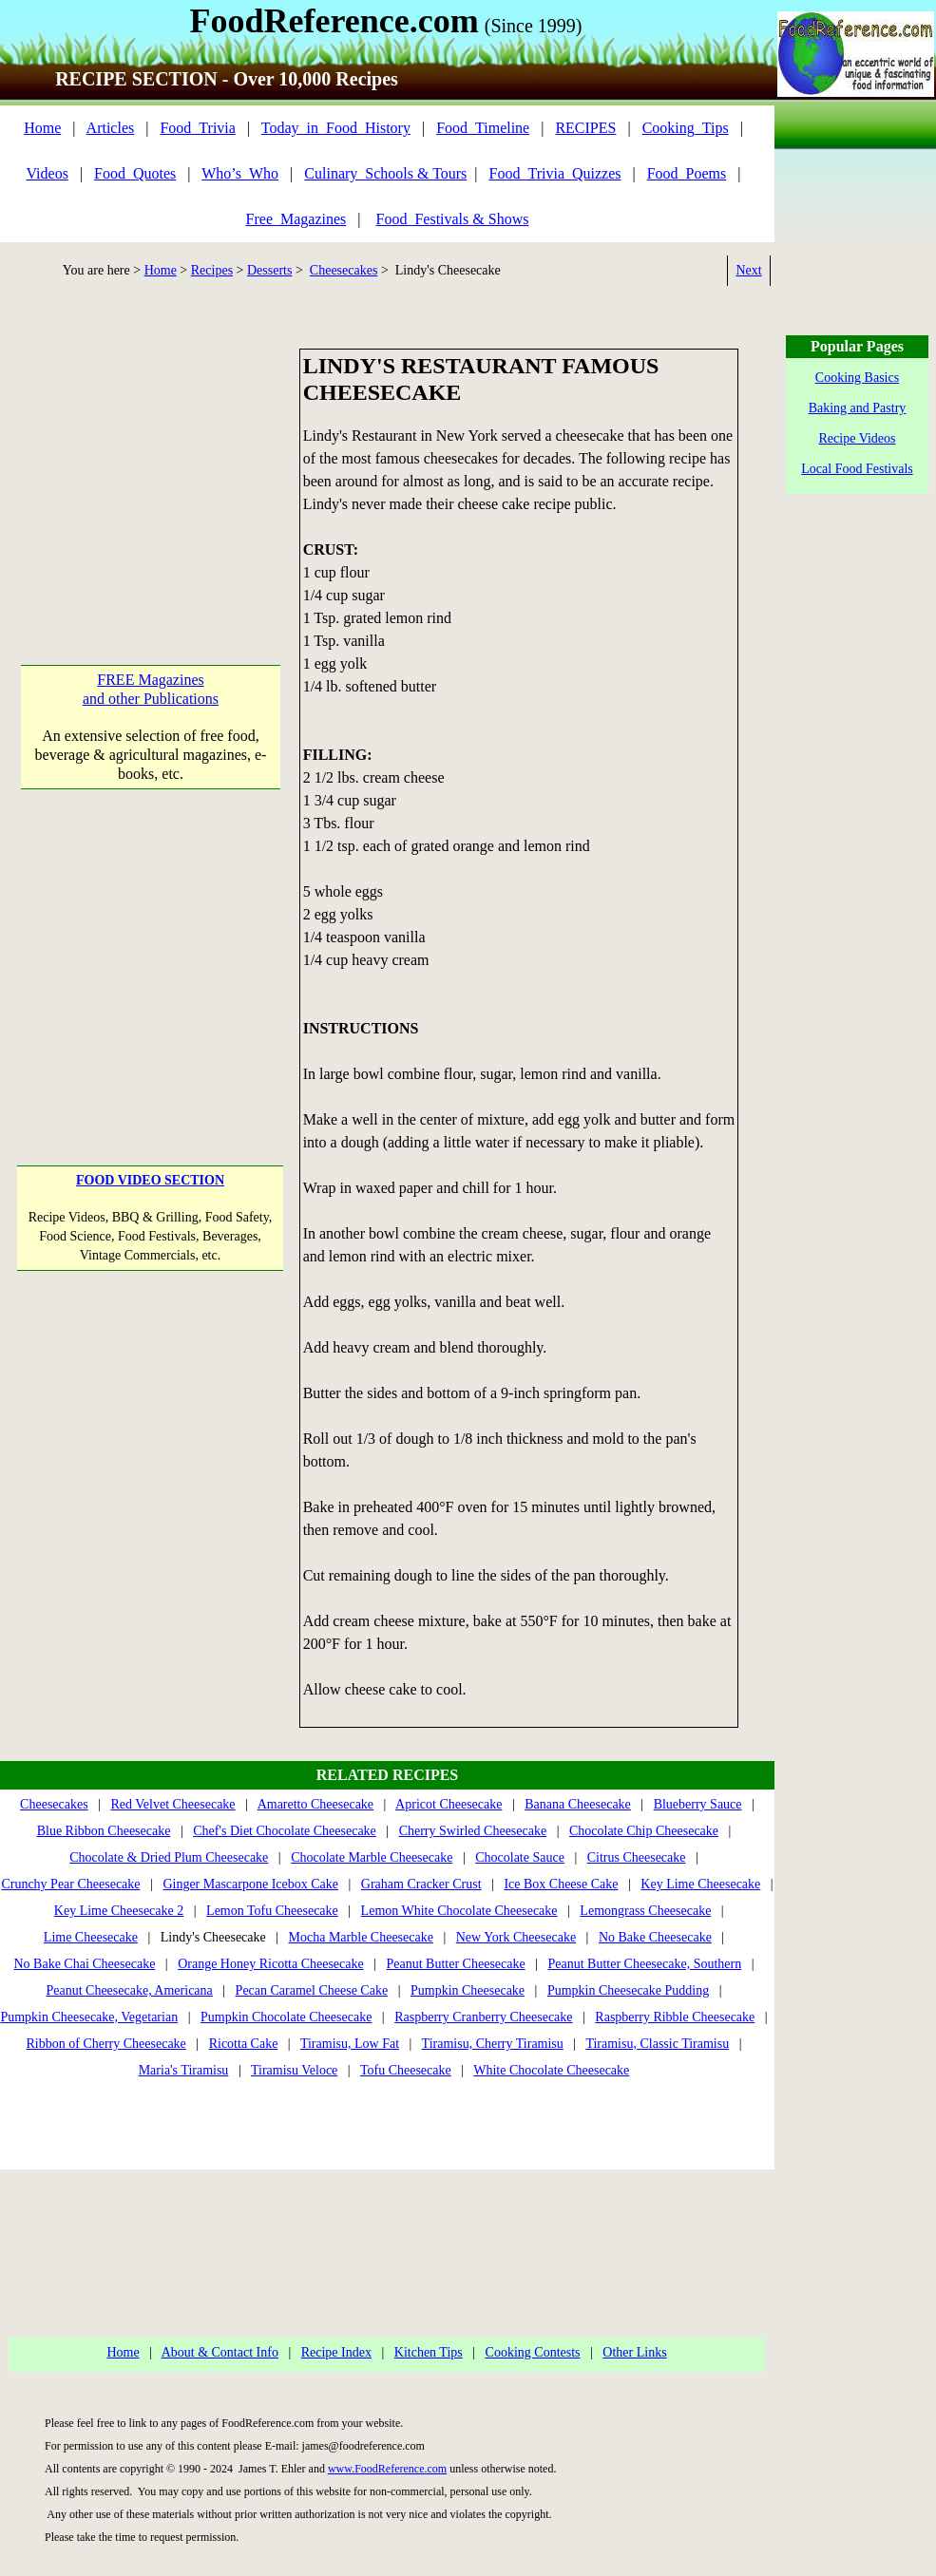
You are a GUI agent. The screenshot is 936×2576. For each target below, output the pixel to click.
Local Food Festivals (856, 469)
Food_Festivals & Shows (452, 219)
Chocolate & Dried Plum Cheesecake (168, 1857)
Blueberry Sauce (698, 1804)
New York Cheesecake (516, 1937)
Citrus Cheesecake (636, 1857)
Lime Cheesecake (91, 1937)
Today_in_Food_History (336, 128)
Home (42, 128)
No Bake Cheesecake (655, 1937)
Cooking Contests (533, 2352)
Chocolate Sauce (519, 1857)
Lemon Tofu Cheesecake (272, 1911)
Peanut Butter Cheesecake (456, 1964)
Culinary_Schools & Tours (385, 173)
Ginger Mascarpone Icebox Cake (250, 1884)
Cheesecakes (344, 270)
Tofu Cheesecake (405, 2070)
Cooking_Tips (685, 128)
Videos (47, 173)
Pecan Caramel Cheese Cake (312, 1990)
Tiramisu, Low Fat (349, 2043)
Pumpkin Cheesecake (468, 1990)
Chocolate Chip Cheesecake (643, 1831)
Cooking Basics (857, 377)
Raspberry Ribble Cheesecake (675, 2017)
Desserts (269, 270)
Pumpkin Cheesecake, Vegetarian (89, 2017)
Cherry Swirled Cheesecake (473, 1831)
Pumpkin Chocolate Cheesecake (286, 2017)
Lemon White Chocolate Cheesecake (459, 1911)
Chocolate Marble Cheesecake (371, 1857)
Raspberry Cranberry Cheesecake (483, 2017)
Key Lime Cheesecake (700, 1884)
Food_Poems (687, 173)
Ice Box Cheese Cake (561, 1884)
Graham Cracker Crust (421, 1884)
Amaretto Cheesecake (315, 1804)
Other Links (634, 2352)
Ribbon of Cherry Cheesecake (106, 2043)
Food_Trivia (197, 128)
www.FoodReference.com (387, 2468)
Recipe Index (336, 2352)
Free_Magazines (296, 219)
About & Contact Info (220, 2352)
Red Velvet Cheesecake (172, 1804)
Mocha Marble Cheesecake (361, 1937)
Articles (110, 128)
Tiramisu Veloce (294, 2070)
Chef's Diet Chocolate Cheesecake (284, 1831)
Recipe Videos (857, 438)
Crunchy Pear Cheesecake (70, 1884)
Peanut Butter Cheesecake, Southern (645, 1964)
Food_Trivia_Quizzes (555, 173)
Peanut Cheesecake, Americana (129, 1990)
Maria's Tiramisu (184, 2070)
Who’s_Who (239, 173)
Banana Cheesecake (578, 1804)
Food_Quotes (135, 173)
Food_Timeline (482, 128)
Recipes (212, 270)
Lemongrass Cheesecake (645, 1911)
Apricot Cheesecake (448, 1804)
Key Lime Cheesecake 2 (118, 1911)
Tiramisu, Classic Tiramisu (657, 2043)
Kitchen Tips (428, 2352)
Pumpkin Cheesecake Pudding (628, 1990)
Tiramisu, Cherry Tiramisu (493, 2043)
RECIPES (585, 128)
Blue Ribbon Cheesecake (104, 1831)
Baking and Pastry (858, 408)
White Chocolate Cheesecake (551, 2070)
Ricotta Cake (243, 2043)
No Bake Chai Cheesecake (84, 1964)
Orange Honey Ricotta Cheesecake (271, 1964)
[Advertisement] (151, 467)
